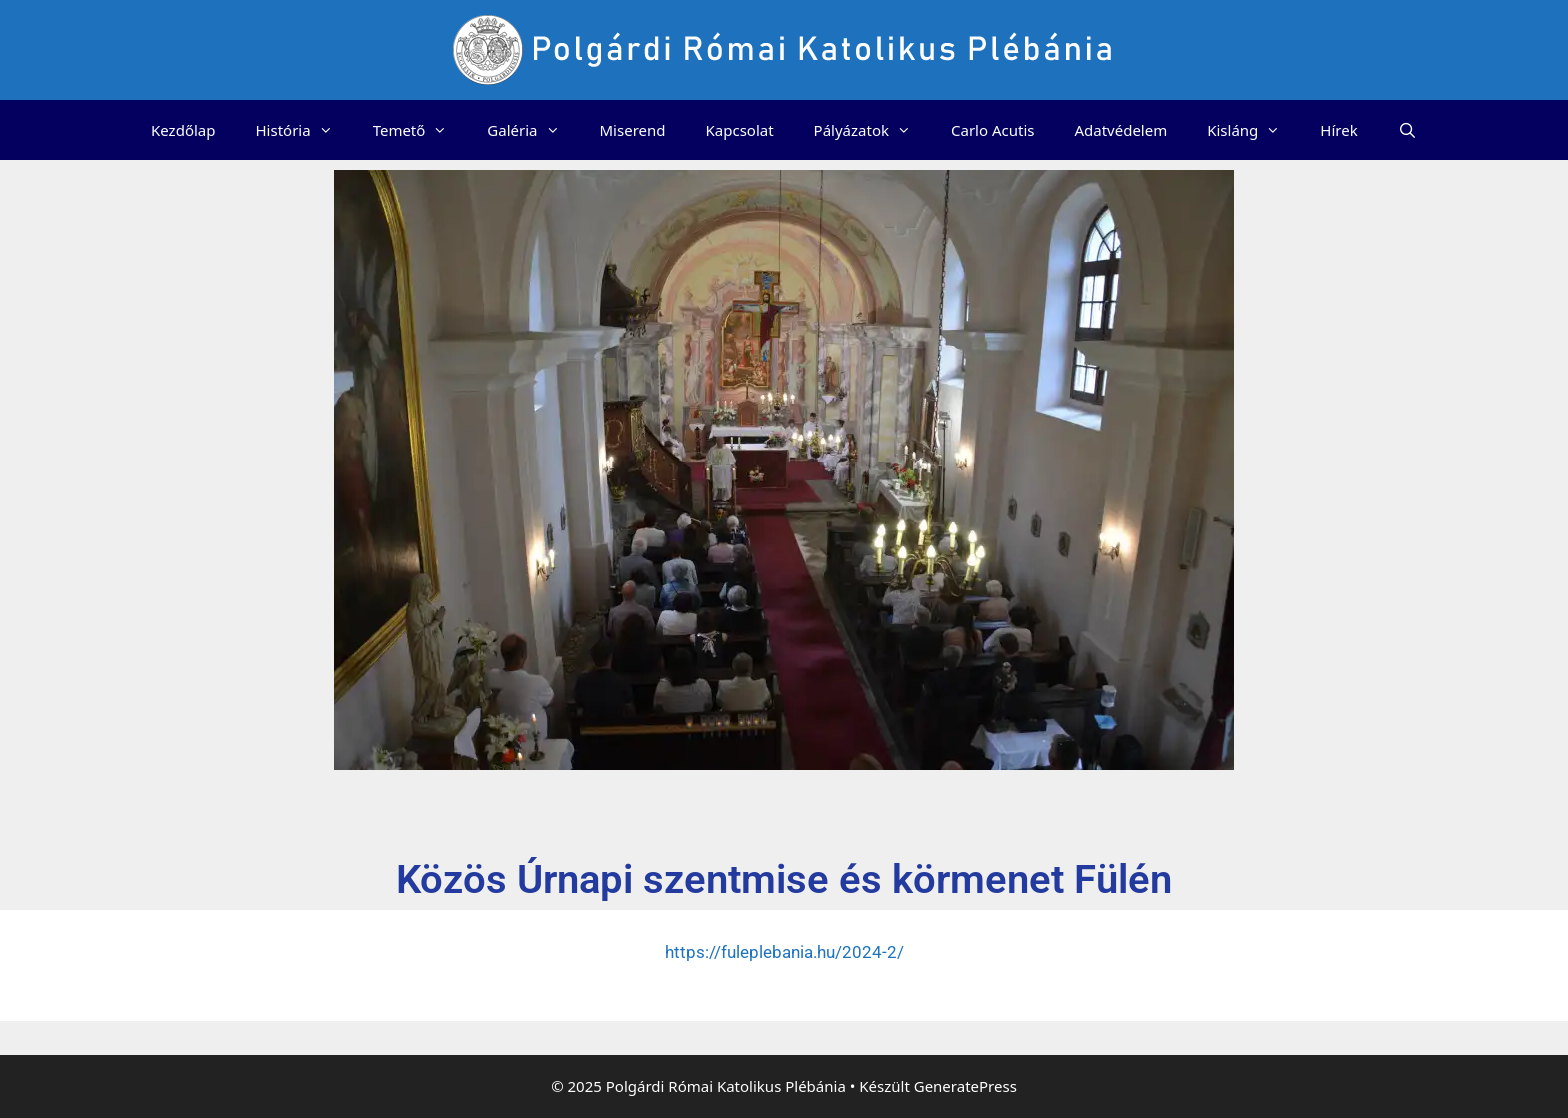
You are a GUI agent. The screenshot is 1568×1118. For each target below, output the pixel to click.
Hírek (1338, 130)
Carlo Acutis (992, 130)
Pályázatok (872, 130)
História (303, 130)
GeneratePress (965, 1086)
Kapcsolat (740, 130)
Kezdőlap (183, 130)
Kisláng (1253, 130)
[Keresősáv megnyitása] (1407, 130)
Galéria (533, 130)
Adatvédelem (1120, 130)
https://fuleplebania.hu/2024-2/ (784, 952)
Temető (420, 130)
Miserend (633, 130)
